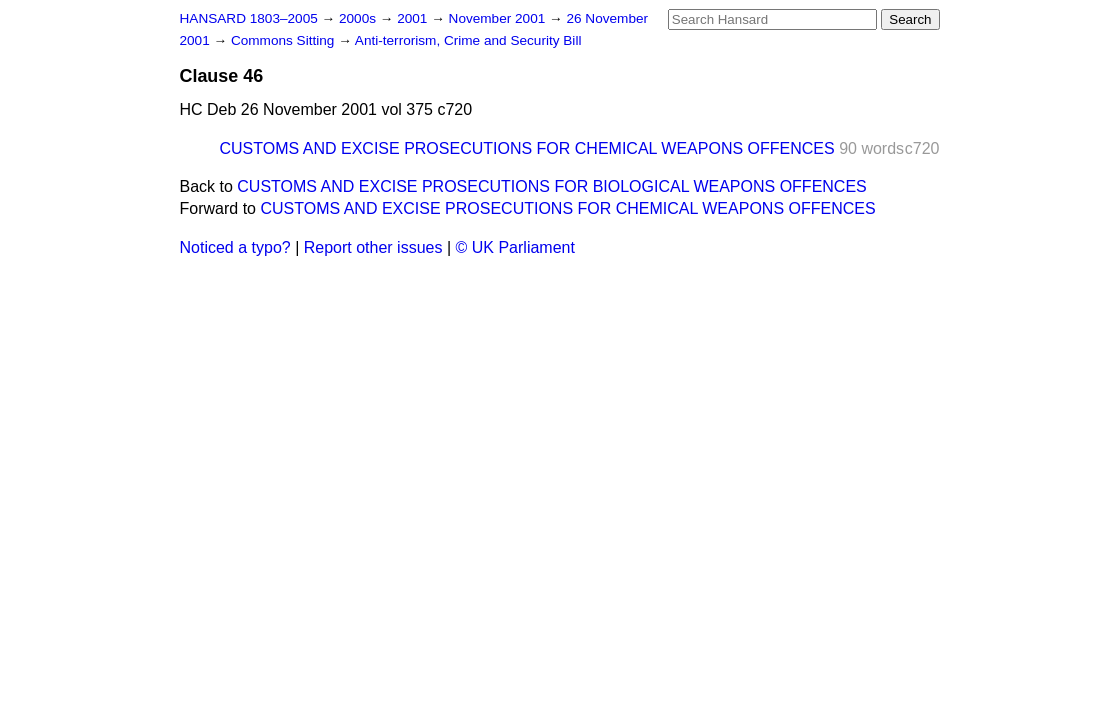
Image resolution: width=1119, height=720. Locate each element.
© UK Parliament (515, 247)
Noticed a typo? (235, 247)
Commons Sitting (284, 40)
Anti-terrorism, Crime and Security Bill (468, 40)
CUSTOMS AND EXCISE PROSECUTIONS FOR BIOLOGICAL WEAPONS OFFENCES (551, 186)
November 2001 (499, 18)
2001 (414, 18)
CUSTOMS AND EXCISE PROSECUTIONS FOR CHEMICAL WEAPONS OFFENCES (527, 148)
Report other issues (373, 247)
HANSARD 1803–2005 (249, 18)
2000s (359, 18)
